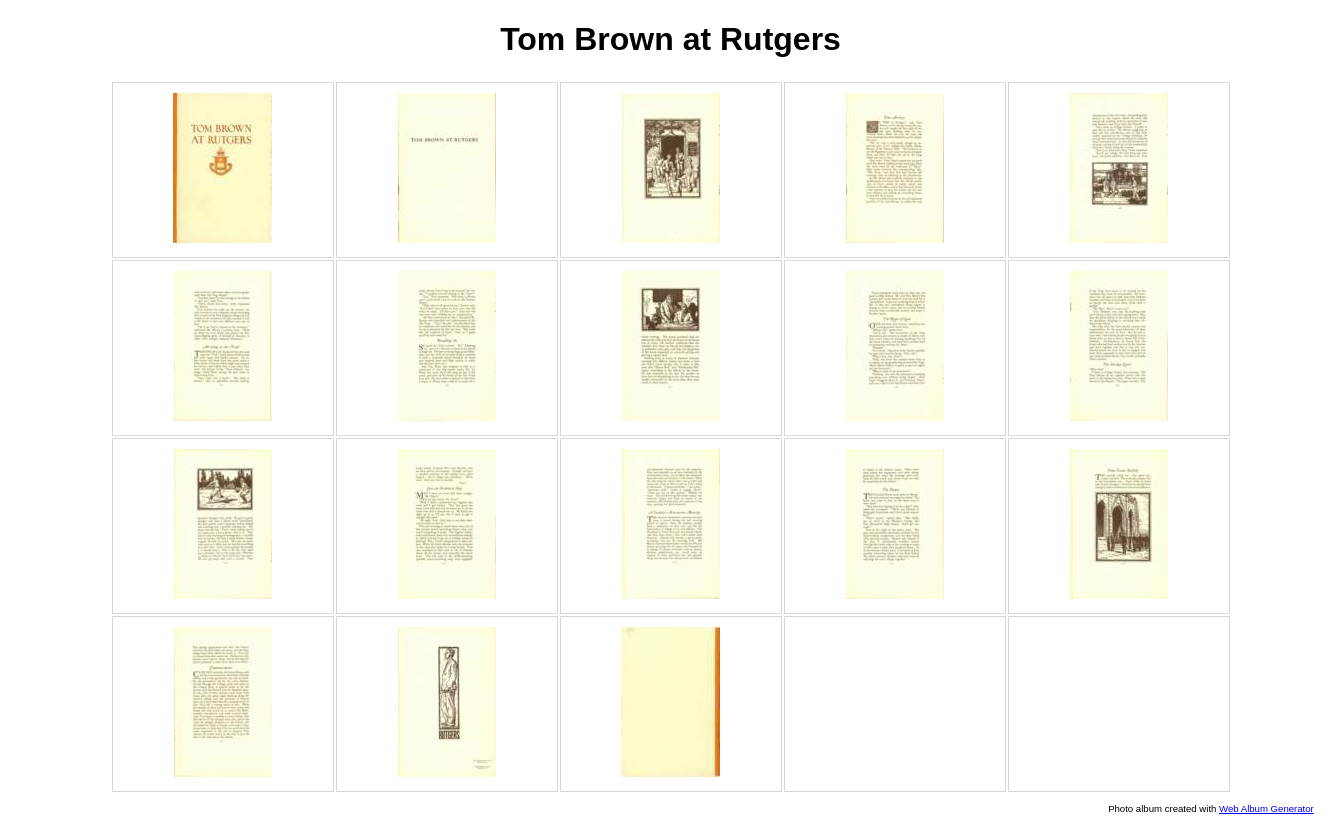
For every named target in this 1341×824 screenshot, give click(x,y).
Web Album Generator (1266, 808)
